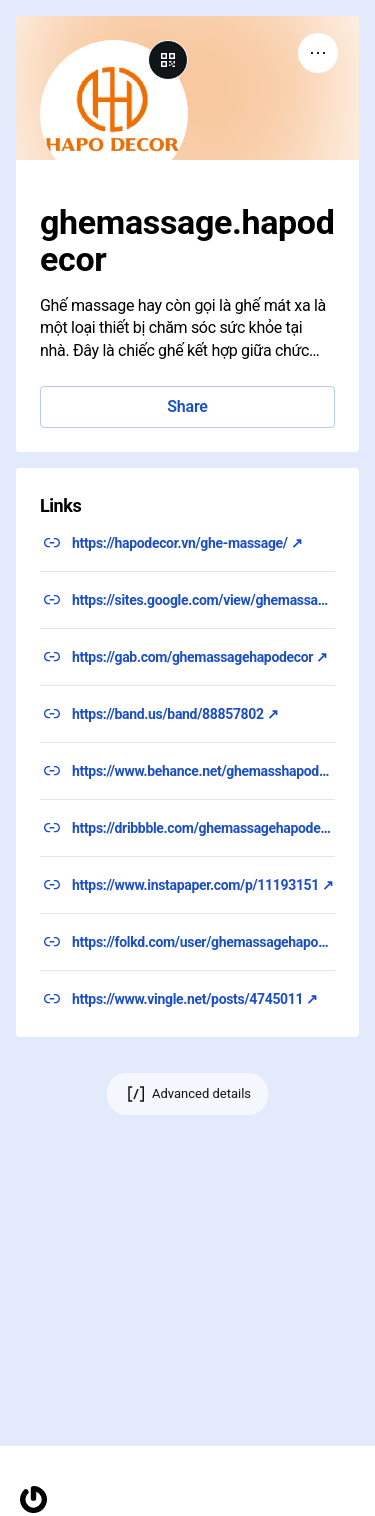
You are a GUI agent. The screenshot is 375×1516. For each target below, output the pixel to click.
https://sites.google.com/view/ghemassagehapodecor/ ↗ (203, 600)
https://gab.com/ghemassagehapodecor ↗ (200, 657)
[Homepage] (33, 1499)
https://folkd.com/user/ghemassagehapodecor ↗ (203, 942)
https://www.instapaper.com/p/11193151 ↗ (203, 885)
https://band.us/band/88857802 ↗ (175, 714)
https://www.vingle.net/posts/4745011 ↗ (195, 999)
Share (187, 406)
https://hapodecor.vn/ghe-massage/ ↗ (187, 543)
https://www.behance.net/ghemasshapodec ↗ (203, 771)
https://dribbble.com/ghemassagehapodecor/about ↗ (203, 828)
